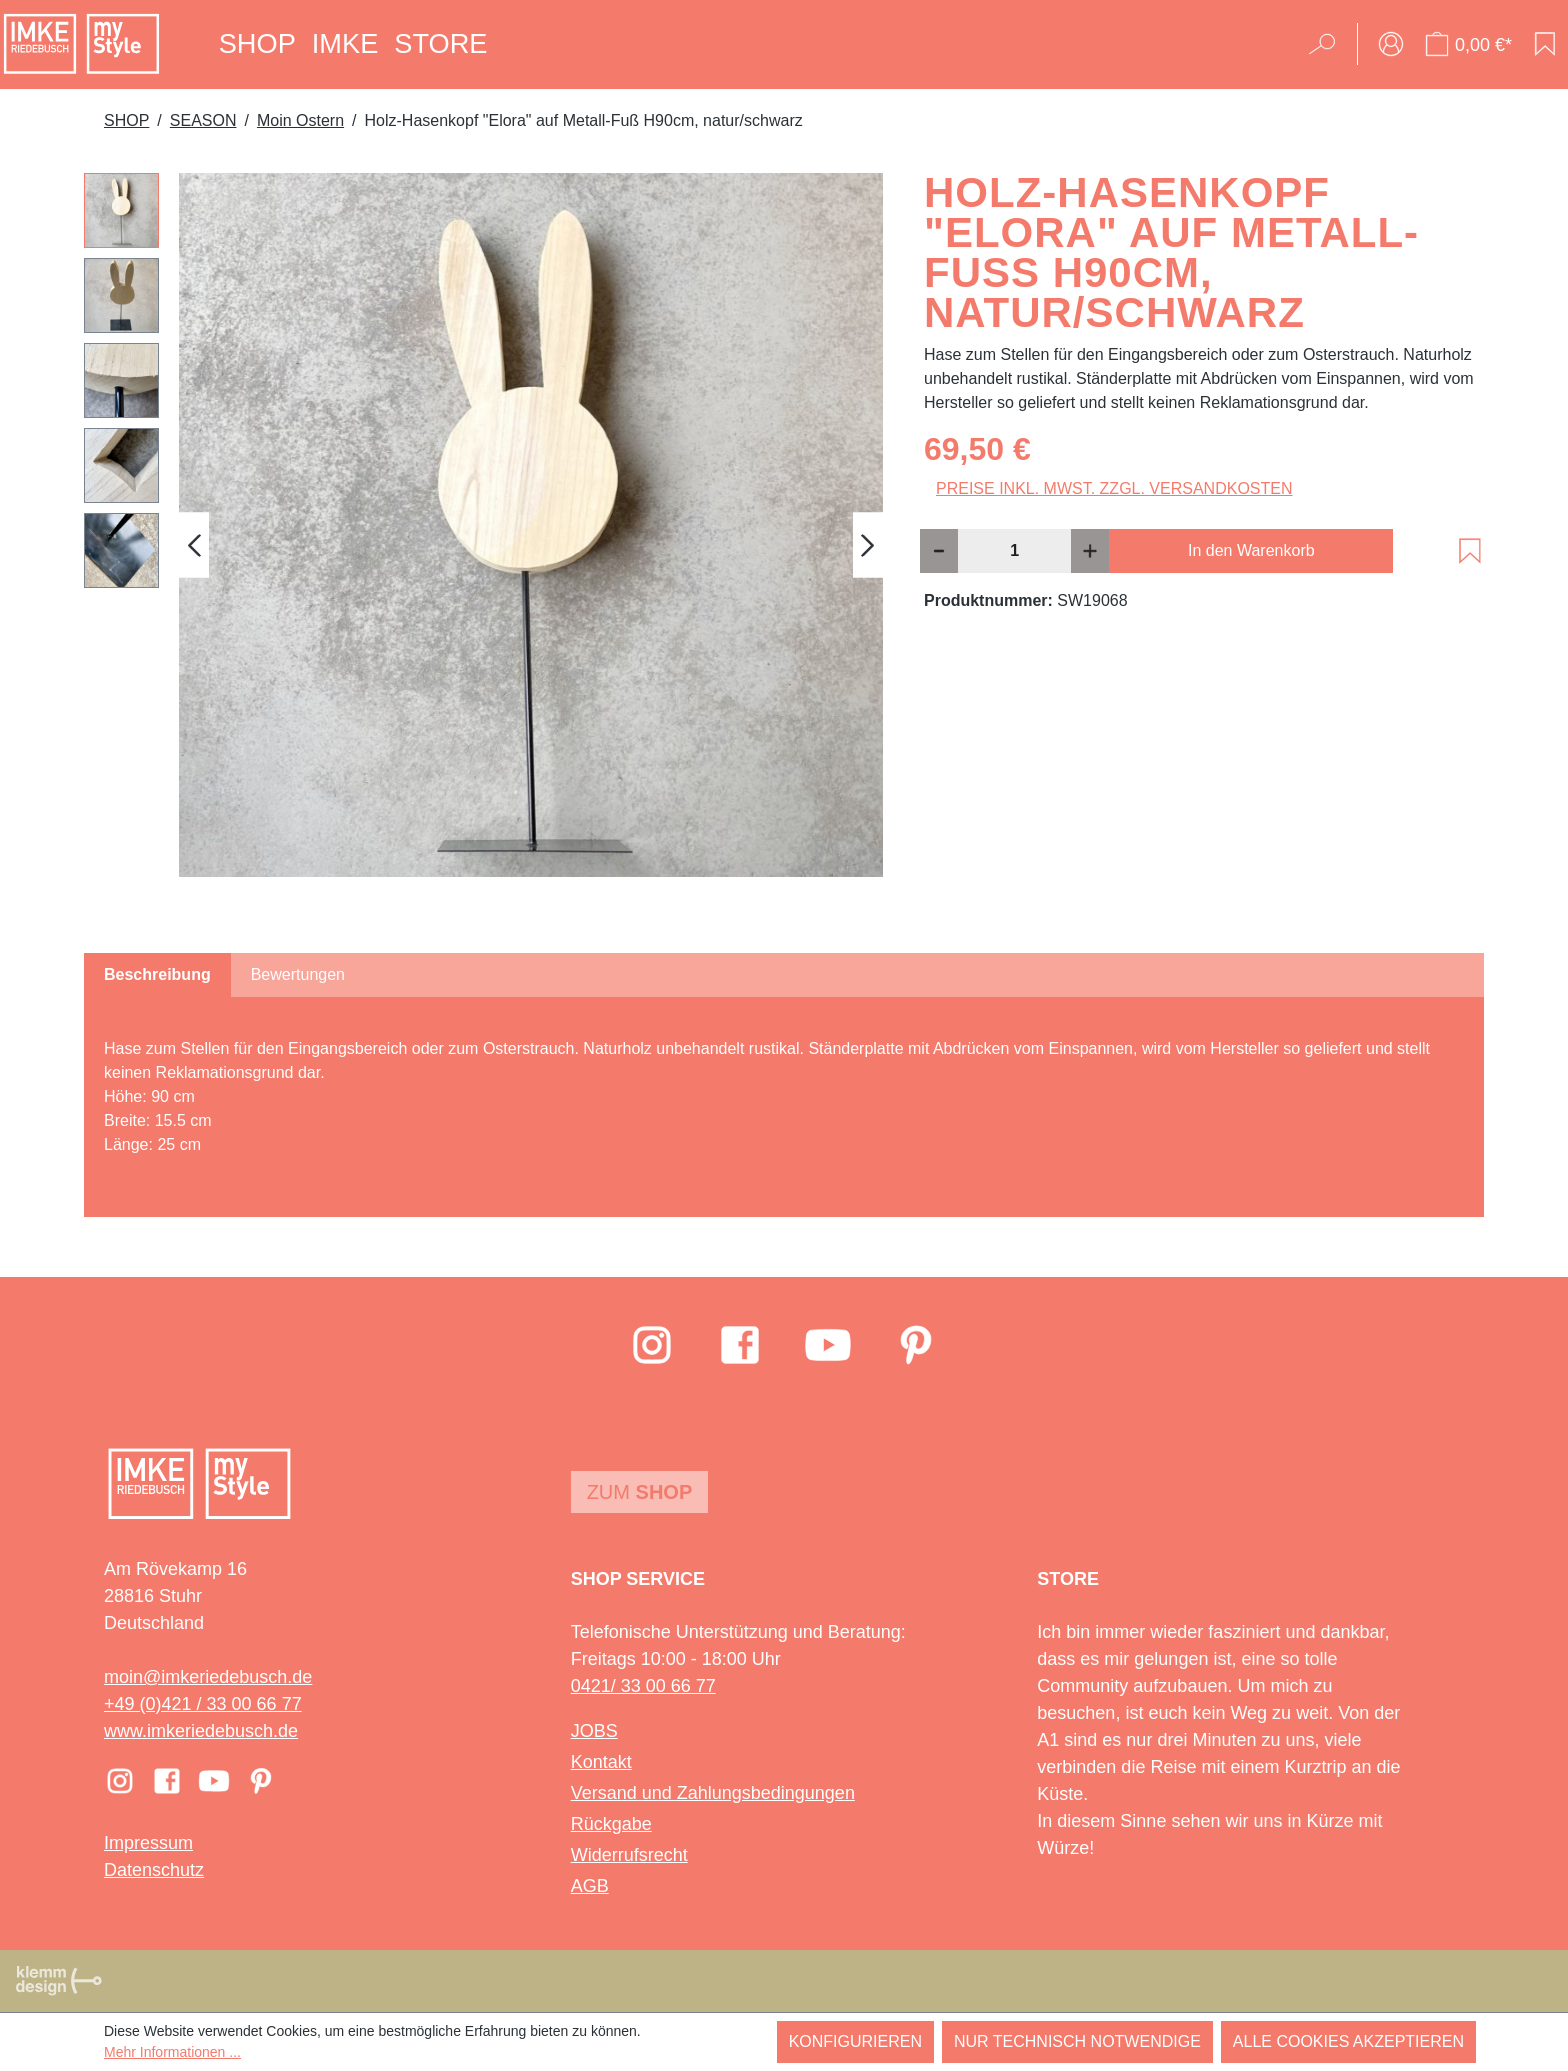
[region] (484, 545)
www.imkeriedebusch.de (201, 1731)
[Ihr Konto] (1391, 44)
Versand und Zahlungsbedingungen (713, 1793)
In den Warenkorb (1251, 550)
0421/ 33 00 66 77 (643, 1686)
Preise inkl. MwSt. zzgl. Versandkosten (1114, 488)
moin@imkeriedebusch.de (208, 1677)
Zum (640, 1492)
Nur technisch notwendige (1077, 2041)
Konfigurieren (855, 2041)
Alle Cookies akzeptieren (1348, 2041)
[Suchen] (1328, 44)
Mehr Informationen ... (172, 2052)
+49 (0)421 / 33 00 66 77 (203, 1704)
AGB (590, 1886)
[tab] (157, 975)
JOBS (594, 1731)
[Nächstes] (868, 544)
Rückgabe (611, 1824)
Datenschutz (154, 1870)
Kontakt (601, 1762)
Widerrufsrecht (629, 1855)
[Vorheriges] (194, 544)
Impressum (148, 1843)
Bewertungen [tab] (298, 974)
